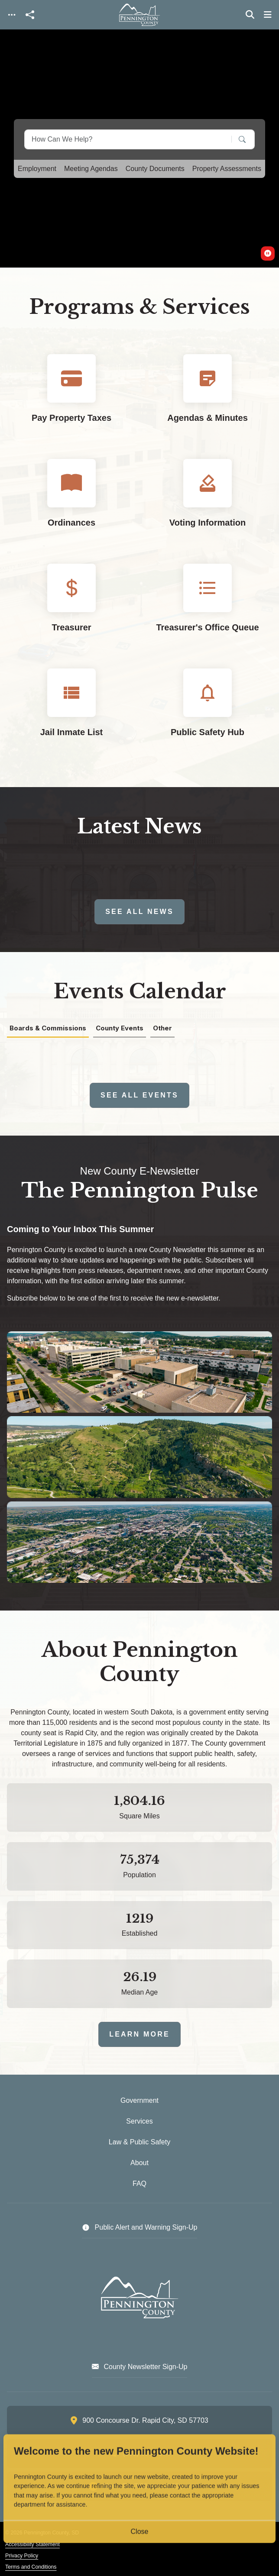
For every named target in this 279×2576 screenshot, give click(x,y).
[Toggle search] (250, 14)
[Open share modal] (30, 14)
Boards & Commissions (48, 1028)
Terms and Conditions (30, 2567)
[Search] (236, 139)
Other (162, 1028)
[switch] (268, 253)
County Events (119, 1028)
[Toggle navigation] (11, 14)
